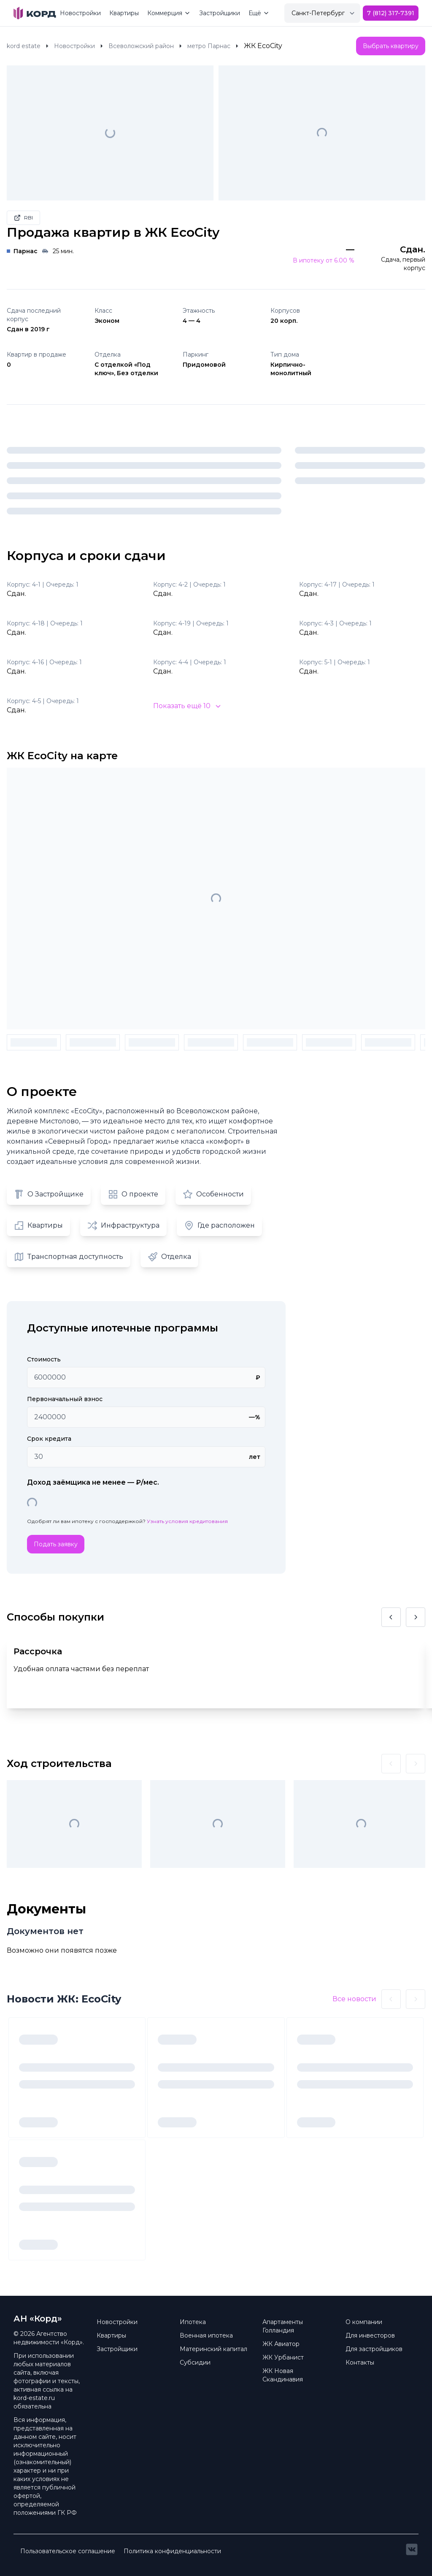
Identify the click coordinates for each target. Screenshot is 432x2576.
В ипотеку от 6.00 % (323, 260)
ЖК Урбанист (283, 2357)
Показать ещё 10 (187, 706)
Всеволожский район (141, 46)
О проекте (133, 1194)
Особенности (213, 1194)
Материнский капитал (213, 2349)
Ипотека (193, 2322)
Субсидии (195, 2362)
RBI (23, 217)
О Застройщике (49, 1194)
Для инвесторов (370, 2335)
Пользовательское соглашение (67, 2551)
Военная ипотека (206, 2335)
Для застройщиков (374, 2349)
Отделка (169, 1257)
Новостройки (80, 13)
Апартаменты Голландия (282, 2326)
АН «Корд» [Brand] (38, 2319)
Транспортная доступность (68, 1257)
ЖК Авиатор (281, 2344)
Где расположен (219, 1225)
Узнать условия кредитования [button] (187, 1521)
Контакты (360, 2362)
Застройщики (219, 13)
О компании (364, 2322)
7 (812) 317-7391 (390, 13)
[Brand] (35, 13)
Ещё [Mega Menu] (259, 13)
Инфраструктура (123, 1225)
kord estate (23, 46)
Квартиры (124, 13)
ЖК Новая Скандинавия (282, 2375)
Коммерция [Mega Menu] (169, 13)
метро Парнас (208, 46)
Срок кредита (49, 1438)
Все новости (354, 1999)
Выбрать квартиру (390, 46)
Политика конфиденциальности (172, 2551)
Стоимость (44, 1359)
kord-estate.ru (34, 2398)
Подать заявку (56, 1544)
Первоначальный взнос (65, 1399)
